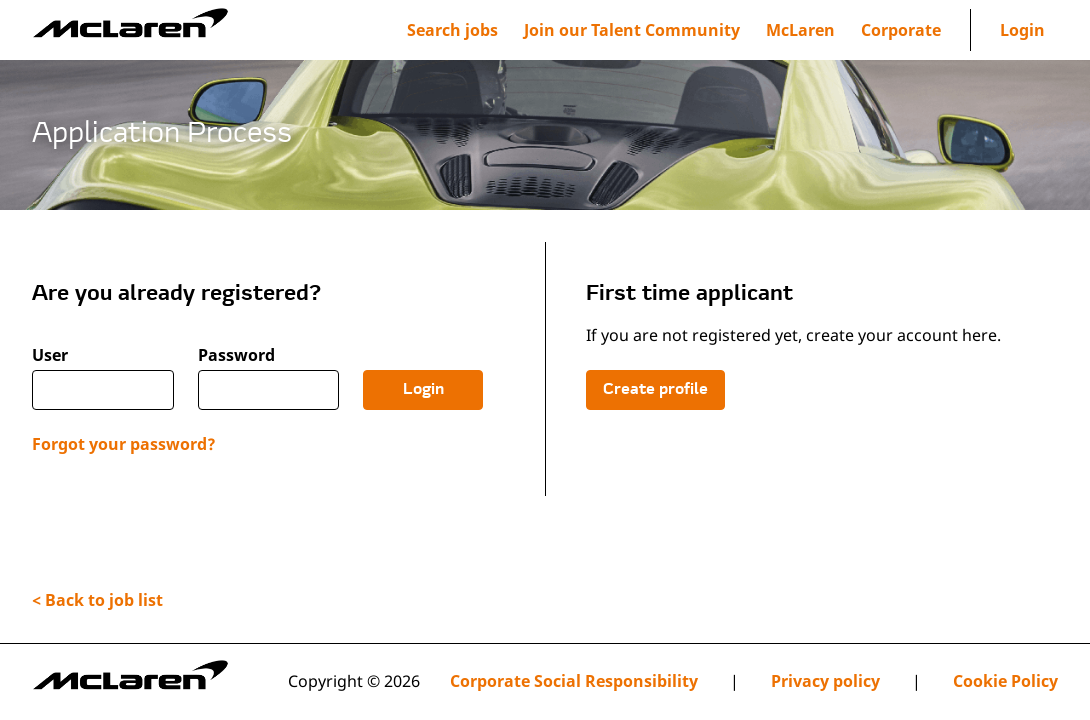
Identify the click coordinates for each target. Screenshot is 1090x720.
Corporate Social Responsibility (574, 681)
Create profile (655, 390)
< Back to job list (97, 600)
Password (236, 355)
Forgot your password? (124, 444)
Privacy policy (825, 681)
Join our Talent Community (632, 30)
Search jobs (452, 30)
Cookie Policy (1005, 681)
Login (1022, 30)
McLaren (800, 30)
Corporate (901, 30)
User (50, 355)
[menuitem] (632, 30)
